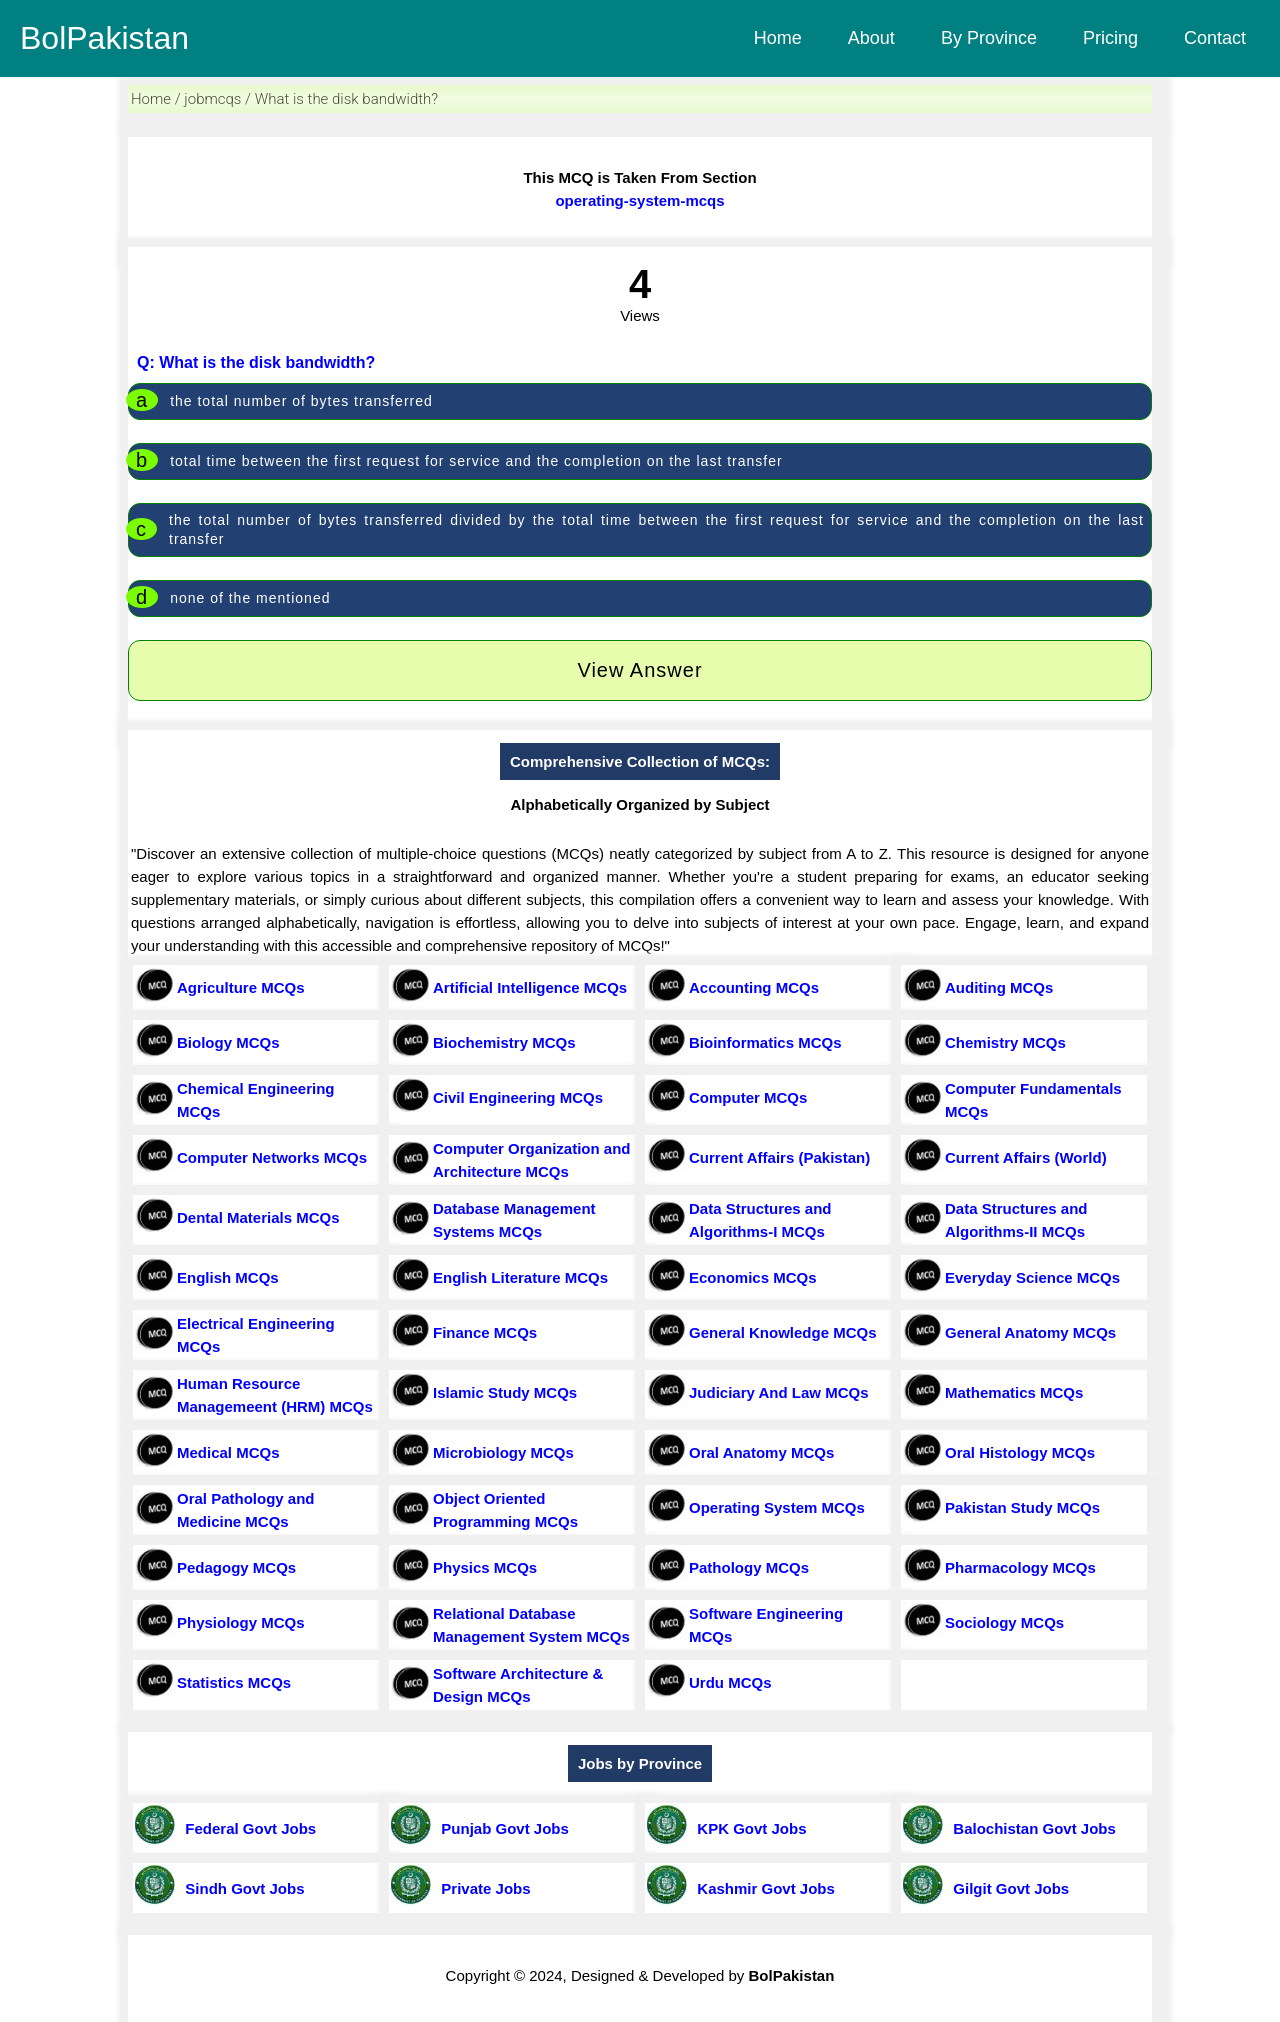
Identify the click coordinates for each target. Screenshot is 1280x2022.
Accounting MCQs (754, 987)
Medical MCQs (228, 1452)
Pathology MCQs (749, 1567)
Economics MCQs (753, 1277)
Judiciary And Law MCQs (778, 1392)
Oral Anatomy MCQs (761, 1452)
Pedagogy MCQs (236, 1567)
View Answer (639, 670)
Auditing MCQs (999, 987)
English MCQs (228, 1277)
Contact (1215, 38)
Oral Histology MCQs (1020, 1452)
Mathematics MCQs (1014, 1392)
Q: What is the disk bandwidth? (256, 362)
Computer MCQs (748, 1097)
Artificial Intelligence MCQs (530, 987)
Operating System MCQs (777, 1507)
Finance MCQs (485, 1332)
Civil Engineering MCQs (518, 1097)
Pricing (1110, 38)
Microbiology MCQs (503, 1452)
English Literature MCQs (520, 1277)
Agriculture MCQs (241, 987)
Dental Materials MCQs (258, 1217)
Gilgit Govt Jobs (1007, 1888)
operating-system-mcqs (639, 200)
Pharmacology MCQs (1020, 1567)
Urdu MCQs (730, 1682)
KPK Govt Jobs (748, 1828)
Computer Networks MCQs (272, 1157)
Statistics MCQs (234, 1682)
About (871, 38)
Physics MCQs (485, 1567)
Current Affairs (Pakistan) (779, 1157)
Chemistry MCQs (1005, 1042)
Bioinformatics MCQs (765, 1042)
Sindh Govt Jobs (241, 1888)
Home (778, 38)
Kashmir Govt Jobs (762, 1888)
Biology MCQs (228, 1042)
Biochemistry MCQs (504, 1042)
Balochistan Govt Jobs (1030, 1828)
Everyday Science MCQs (1032, 1277)
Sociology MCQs (1004, 1622)
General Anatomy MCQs (1030, 1332)
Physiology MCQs (241, 1622)
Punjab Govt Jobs (501, 1828)
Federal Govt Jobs (246, 1828)
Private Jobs (482, 1888)
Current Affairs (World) (1026, 1157)
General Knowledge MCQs (783, 1332)
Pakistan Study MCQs (1022, 1507)
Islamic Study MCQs (505, 1392)
